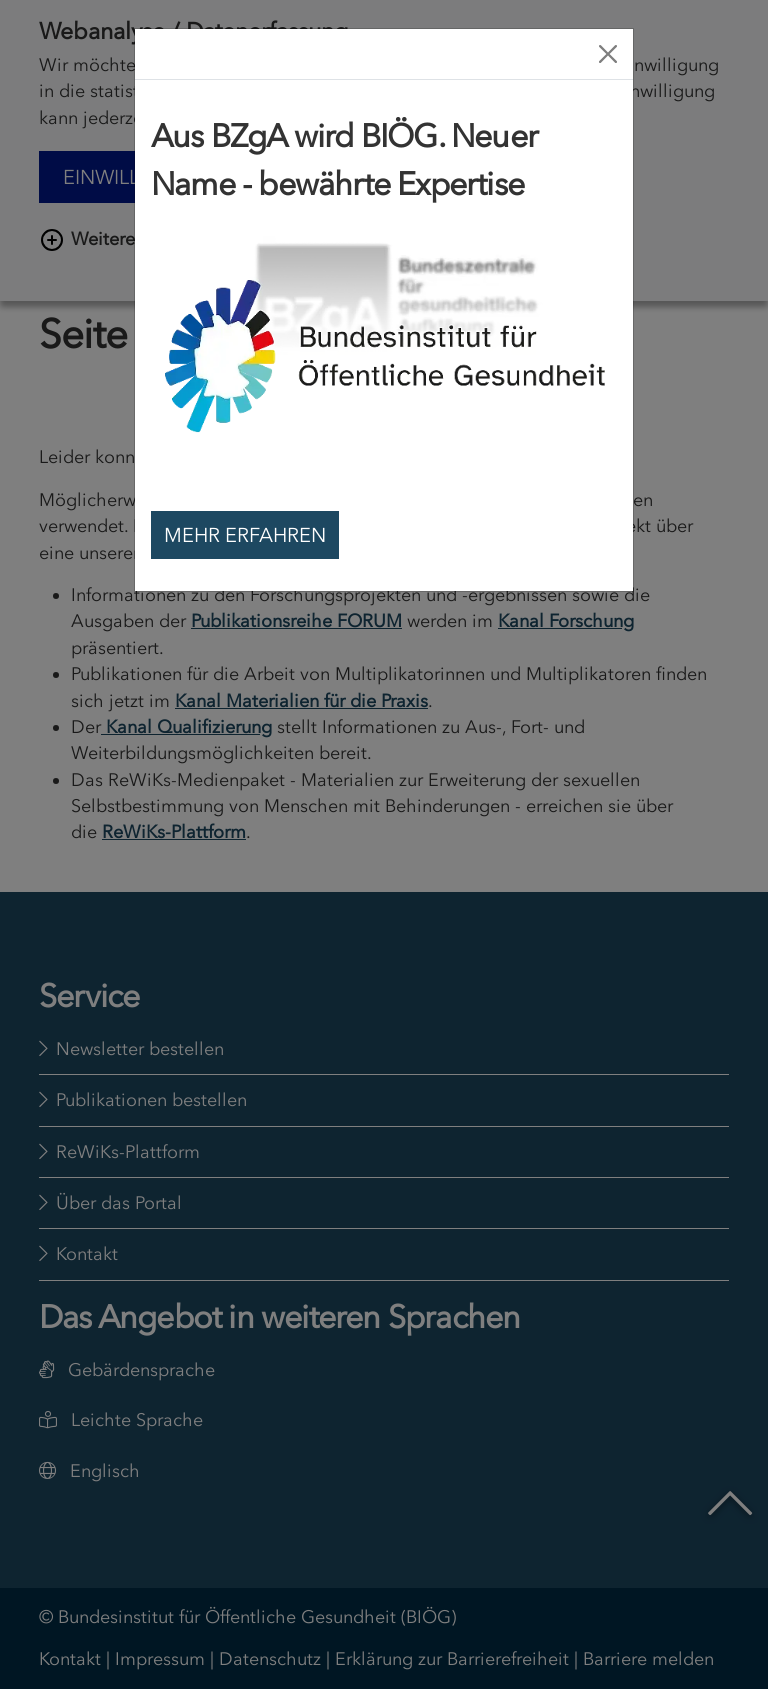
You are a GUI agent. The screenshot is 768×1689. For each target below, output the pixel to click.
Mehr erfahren (245, 535)
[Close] (608, 54)
